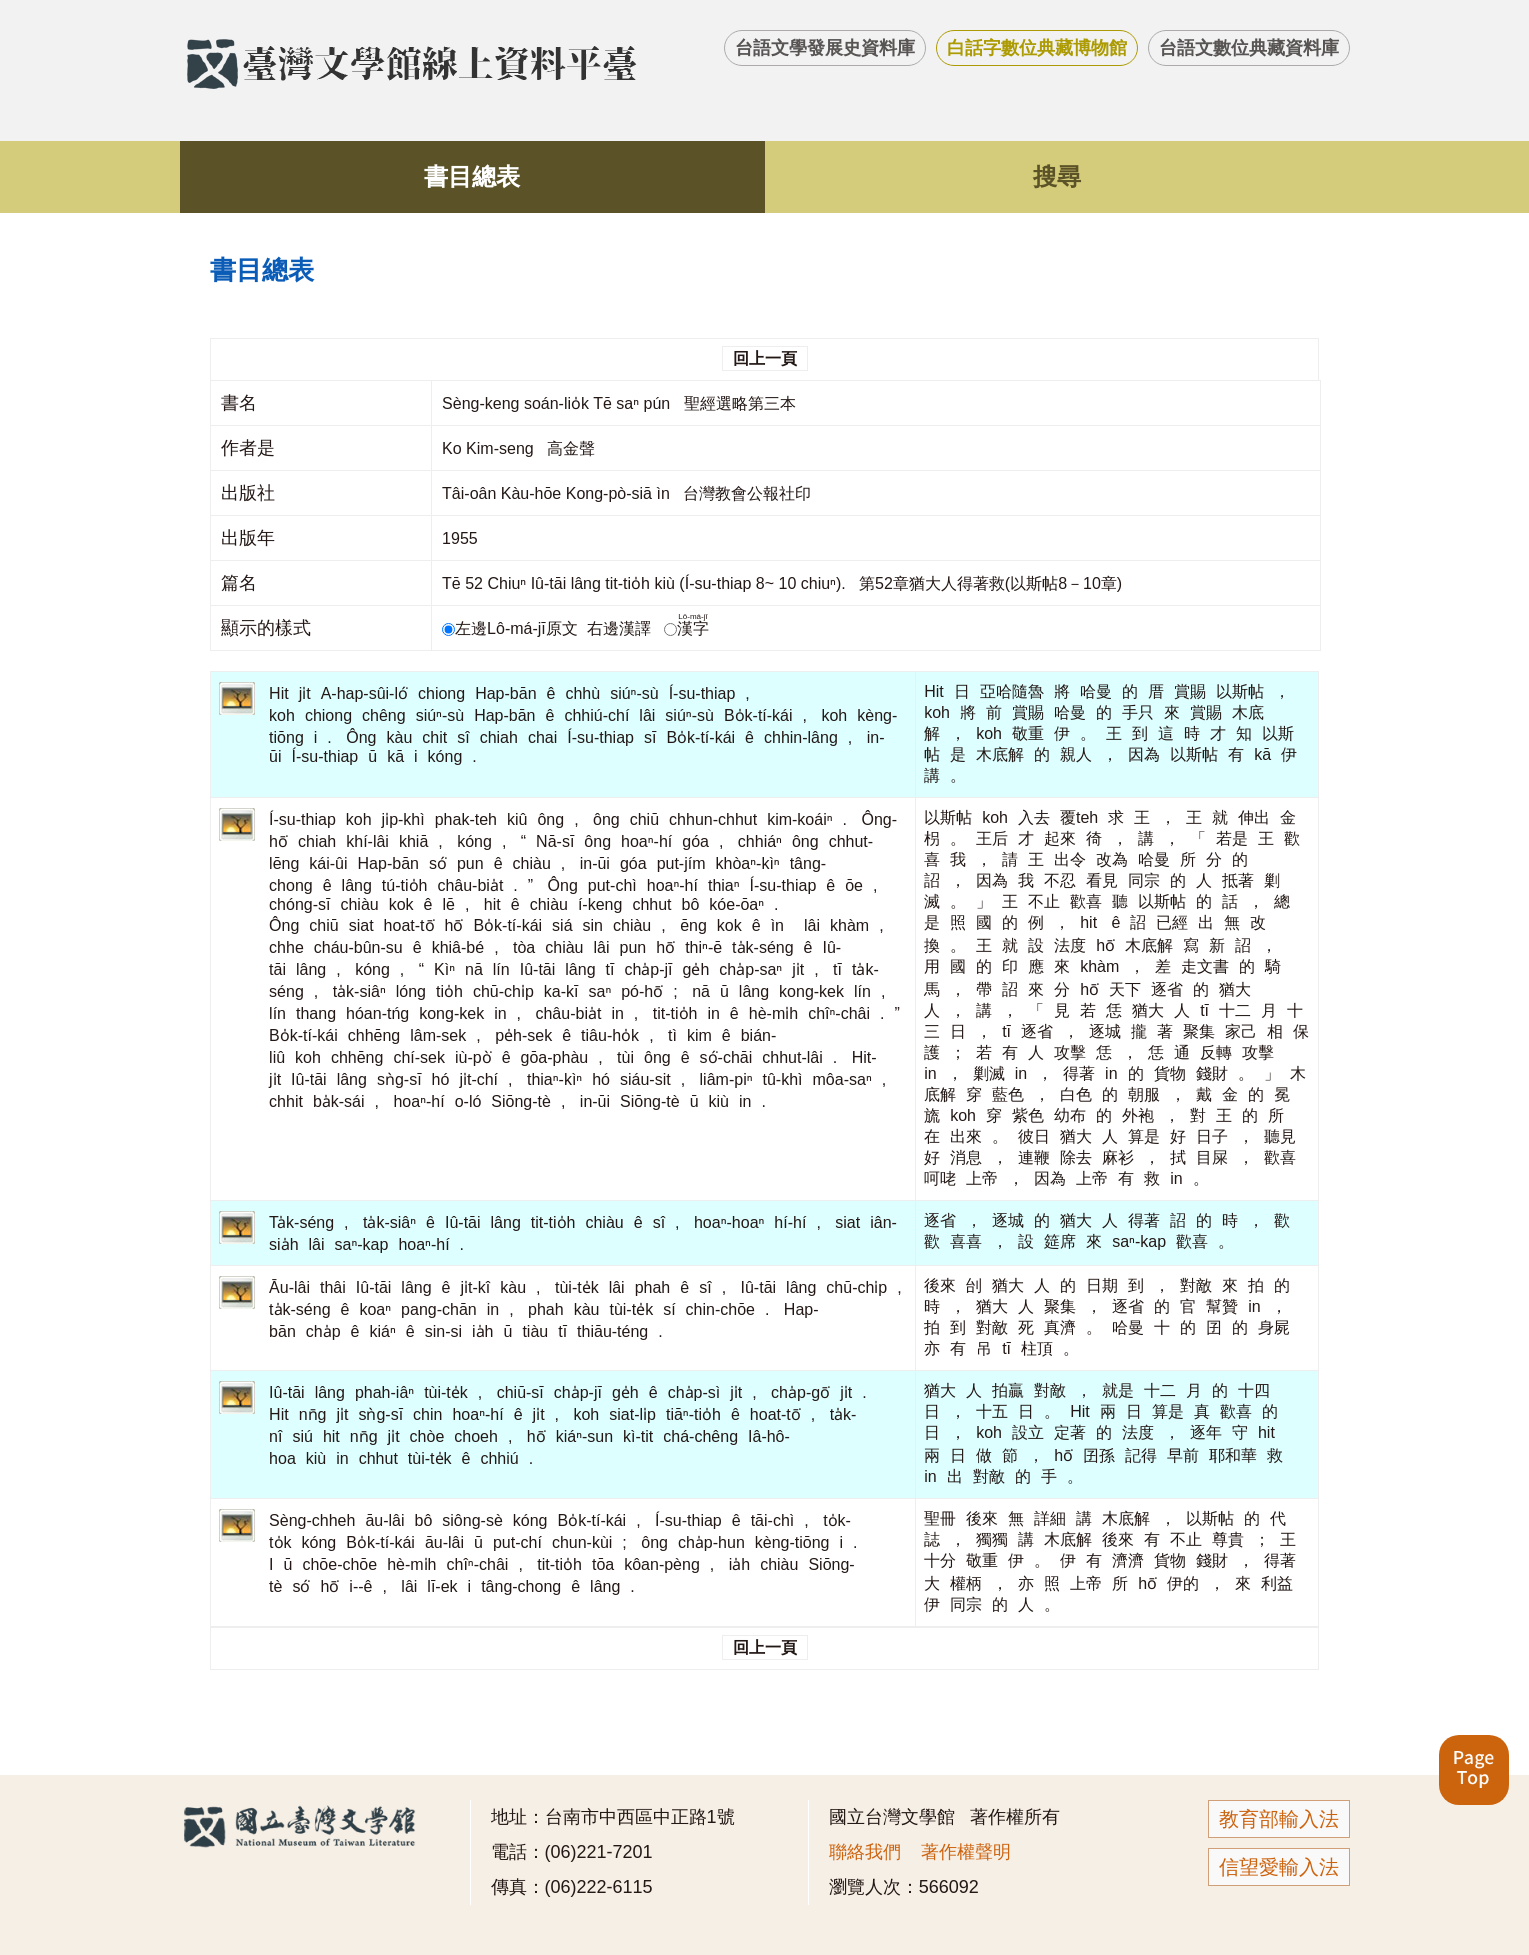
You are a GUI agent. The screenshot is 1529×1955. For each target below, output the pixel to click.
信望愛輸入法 (1279, 1867)
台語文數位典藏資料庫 (1249, 48)
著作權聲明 (966, 1852)
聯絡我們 (865, 1852)
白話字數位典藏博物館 (1037, 48)
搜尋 (1057, 176)
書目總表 (472, 176)
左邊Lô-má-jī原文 (512, 628)
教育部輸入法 (1279, 1819)
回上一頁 (765, 358)
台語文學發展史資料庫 (825, 48)
